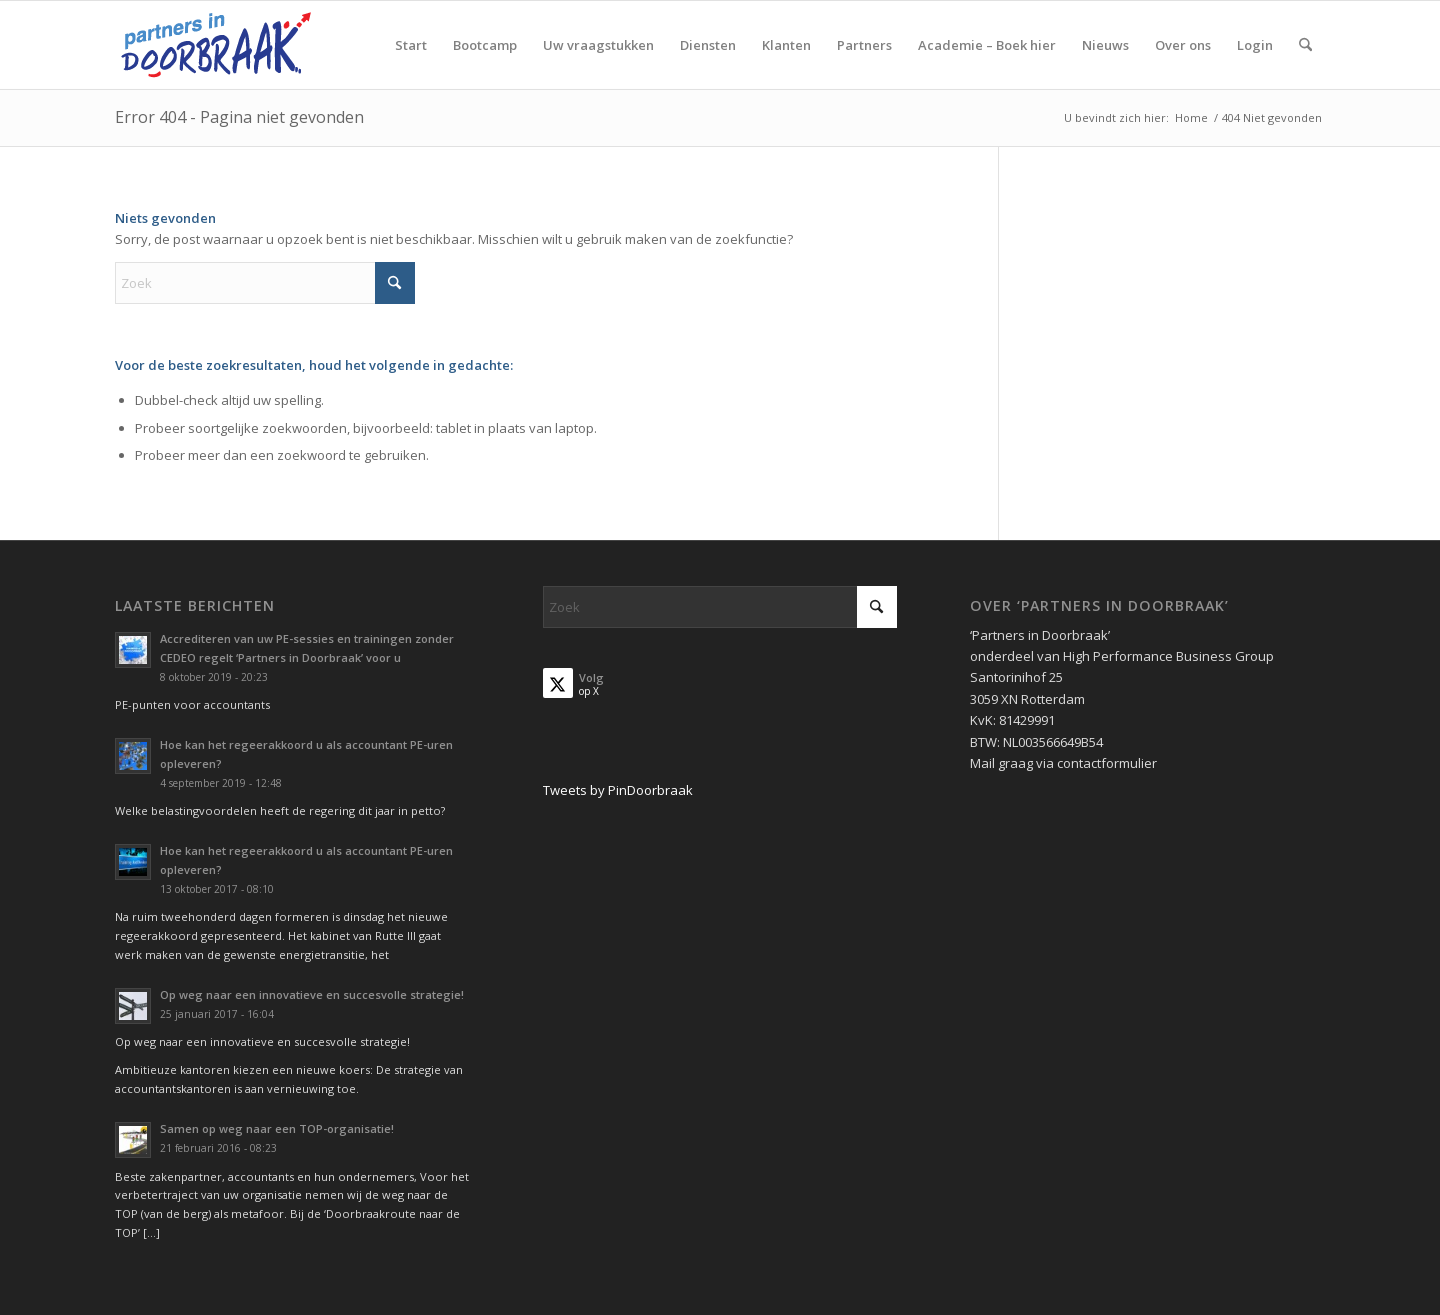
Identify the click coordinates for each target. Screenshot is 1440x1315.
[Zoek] (1305, 45)
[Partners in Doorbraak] (216, 45)
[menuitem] (411, 45)
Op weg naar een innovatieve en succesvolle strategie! (312, 994)
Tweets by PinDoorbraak (618, 790)
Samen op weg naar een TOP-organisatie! (277, 1128)
